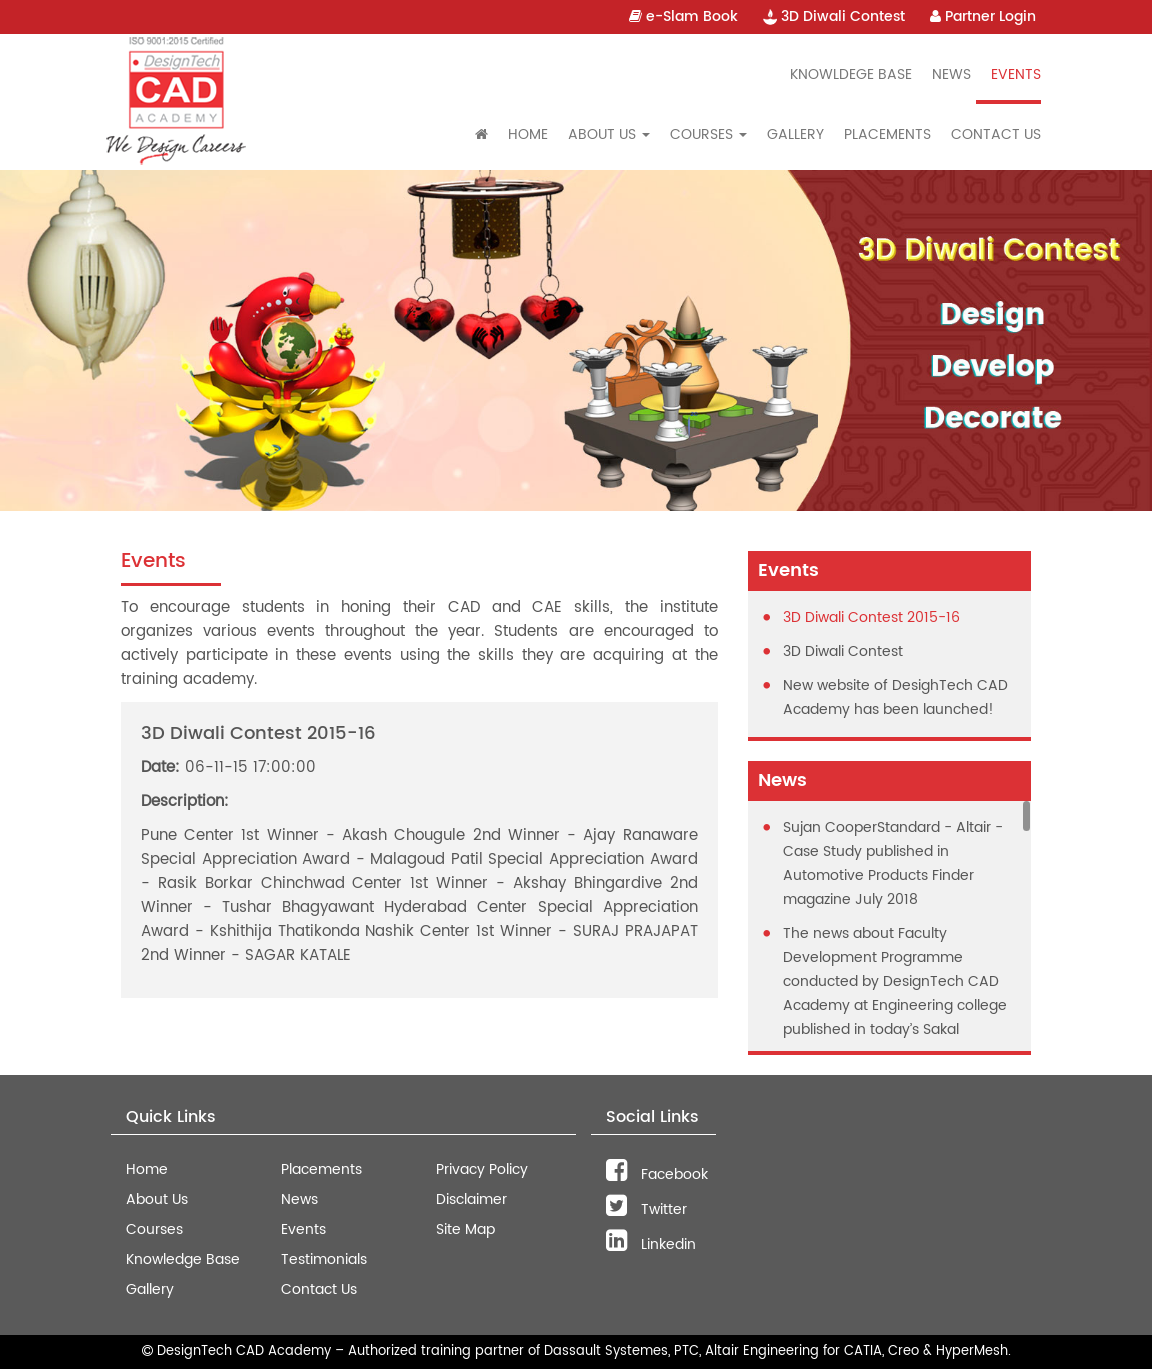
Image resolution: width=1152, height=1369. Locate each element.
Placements (887, 134)
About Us (157, 1199)
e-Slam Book (683, 16)
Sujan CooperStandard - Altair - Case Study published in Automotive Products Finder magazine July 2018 (893, 863)
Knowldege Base (851, 74)
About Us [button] (609, 134)
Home (528, 134)
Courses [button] (708, 134)
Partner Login (983, 16)
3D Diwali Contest (834, 16)
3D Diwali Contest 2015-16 (871, 617)
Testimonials (324, 1259)
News (951, 74)
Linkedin (651, 1244)
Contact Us (996, 134)
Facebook (657, 1174)
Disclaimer (471, 1199)
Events (1016, 74)
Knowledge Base (183, 1259)
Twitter (646, 1209)
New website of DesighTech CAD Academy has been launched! (895, 697)
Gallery (795, 134)
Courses (154, 1229)
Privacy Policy (482, 1169)
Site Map (465, 1229)
